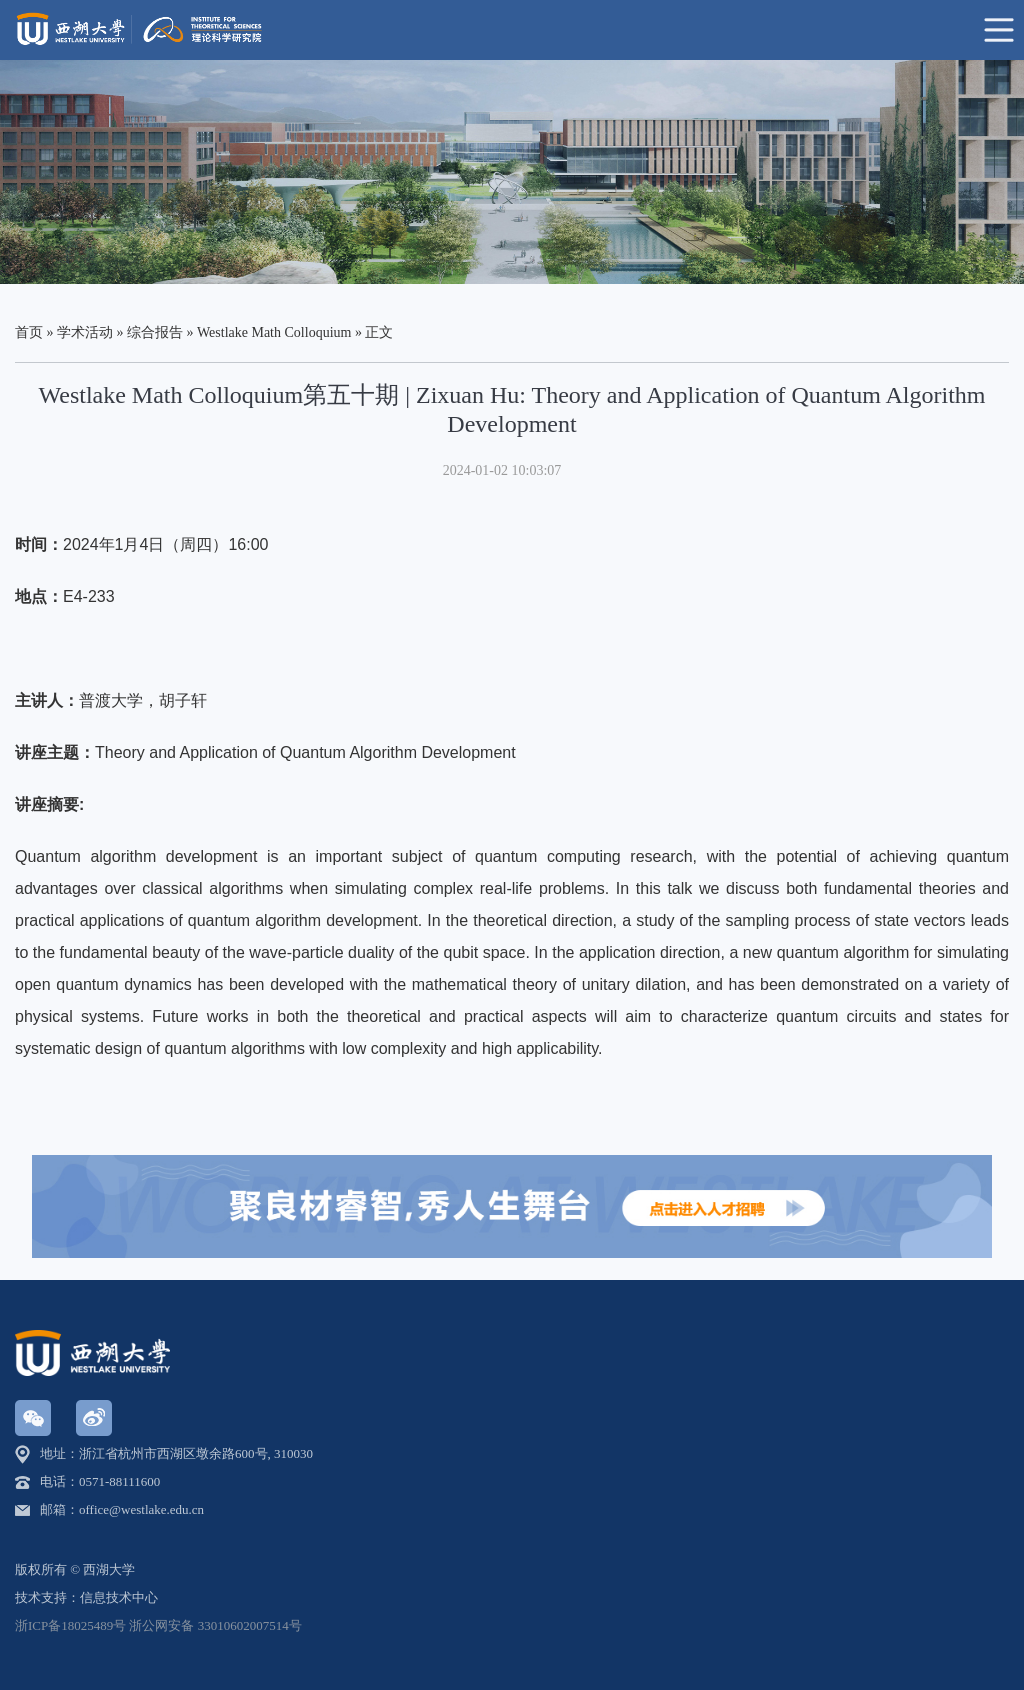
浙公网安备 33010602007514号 (215, 1625)
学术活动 (85, 332)
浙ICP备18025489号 (70, 1625)
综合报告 (155, 332)
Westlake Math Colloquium (274, 332)
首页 (29, 332)
